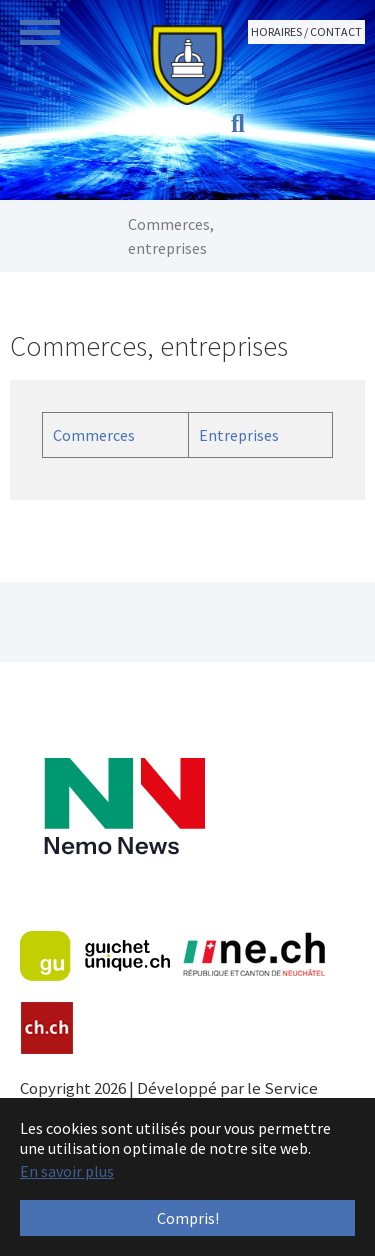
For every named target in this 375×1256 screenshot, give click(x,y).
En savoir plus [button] (67, 1171)
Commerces (94, 435)
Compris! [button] (188, 1218)
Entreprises (239, 435)
